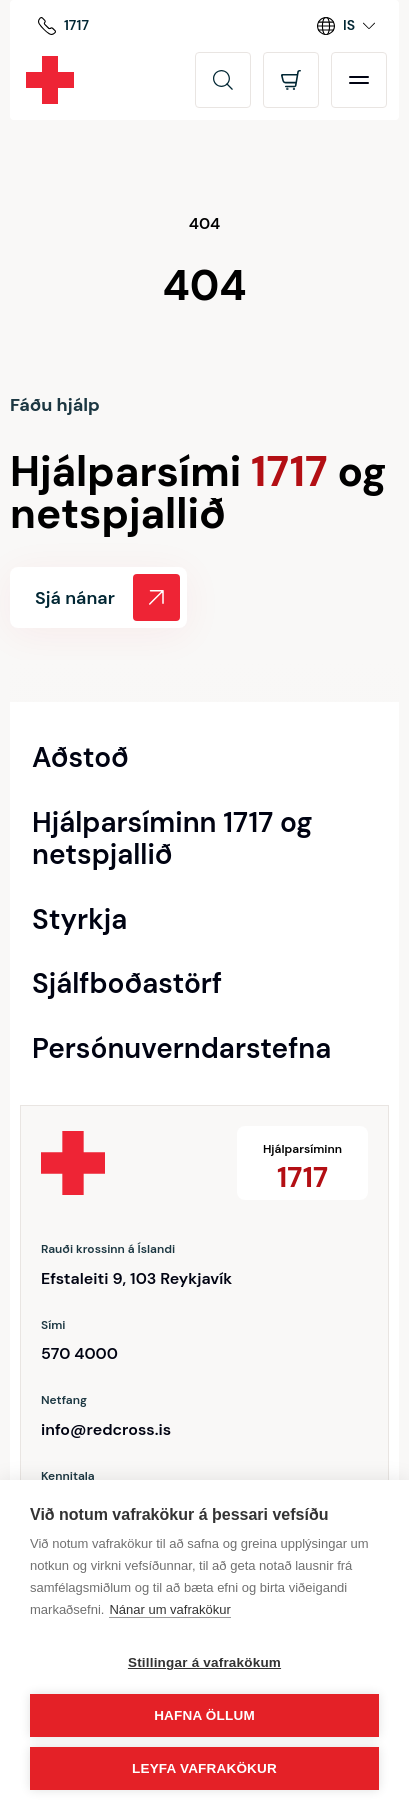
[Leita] (223, 80)
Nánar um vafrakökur (169, 1609)
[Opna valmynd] (359, 80)
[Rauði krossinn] (50, 80)
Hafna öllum (204, 1715)
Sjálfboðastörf (127, 984)
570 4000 (79, 1353)
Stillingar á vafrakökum (204, 1662)
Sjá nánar (107, 597)
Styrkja (79, 920)
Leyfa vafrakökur (204, 1768)
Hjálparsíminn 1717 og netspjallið (172, 839)
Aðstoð (80, 758)
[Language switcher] (346, 26)
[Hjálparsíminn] (63, 26)
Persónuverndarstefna (181, 1049)
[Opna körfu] (291, 80)
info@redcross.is (106, 1429)
